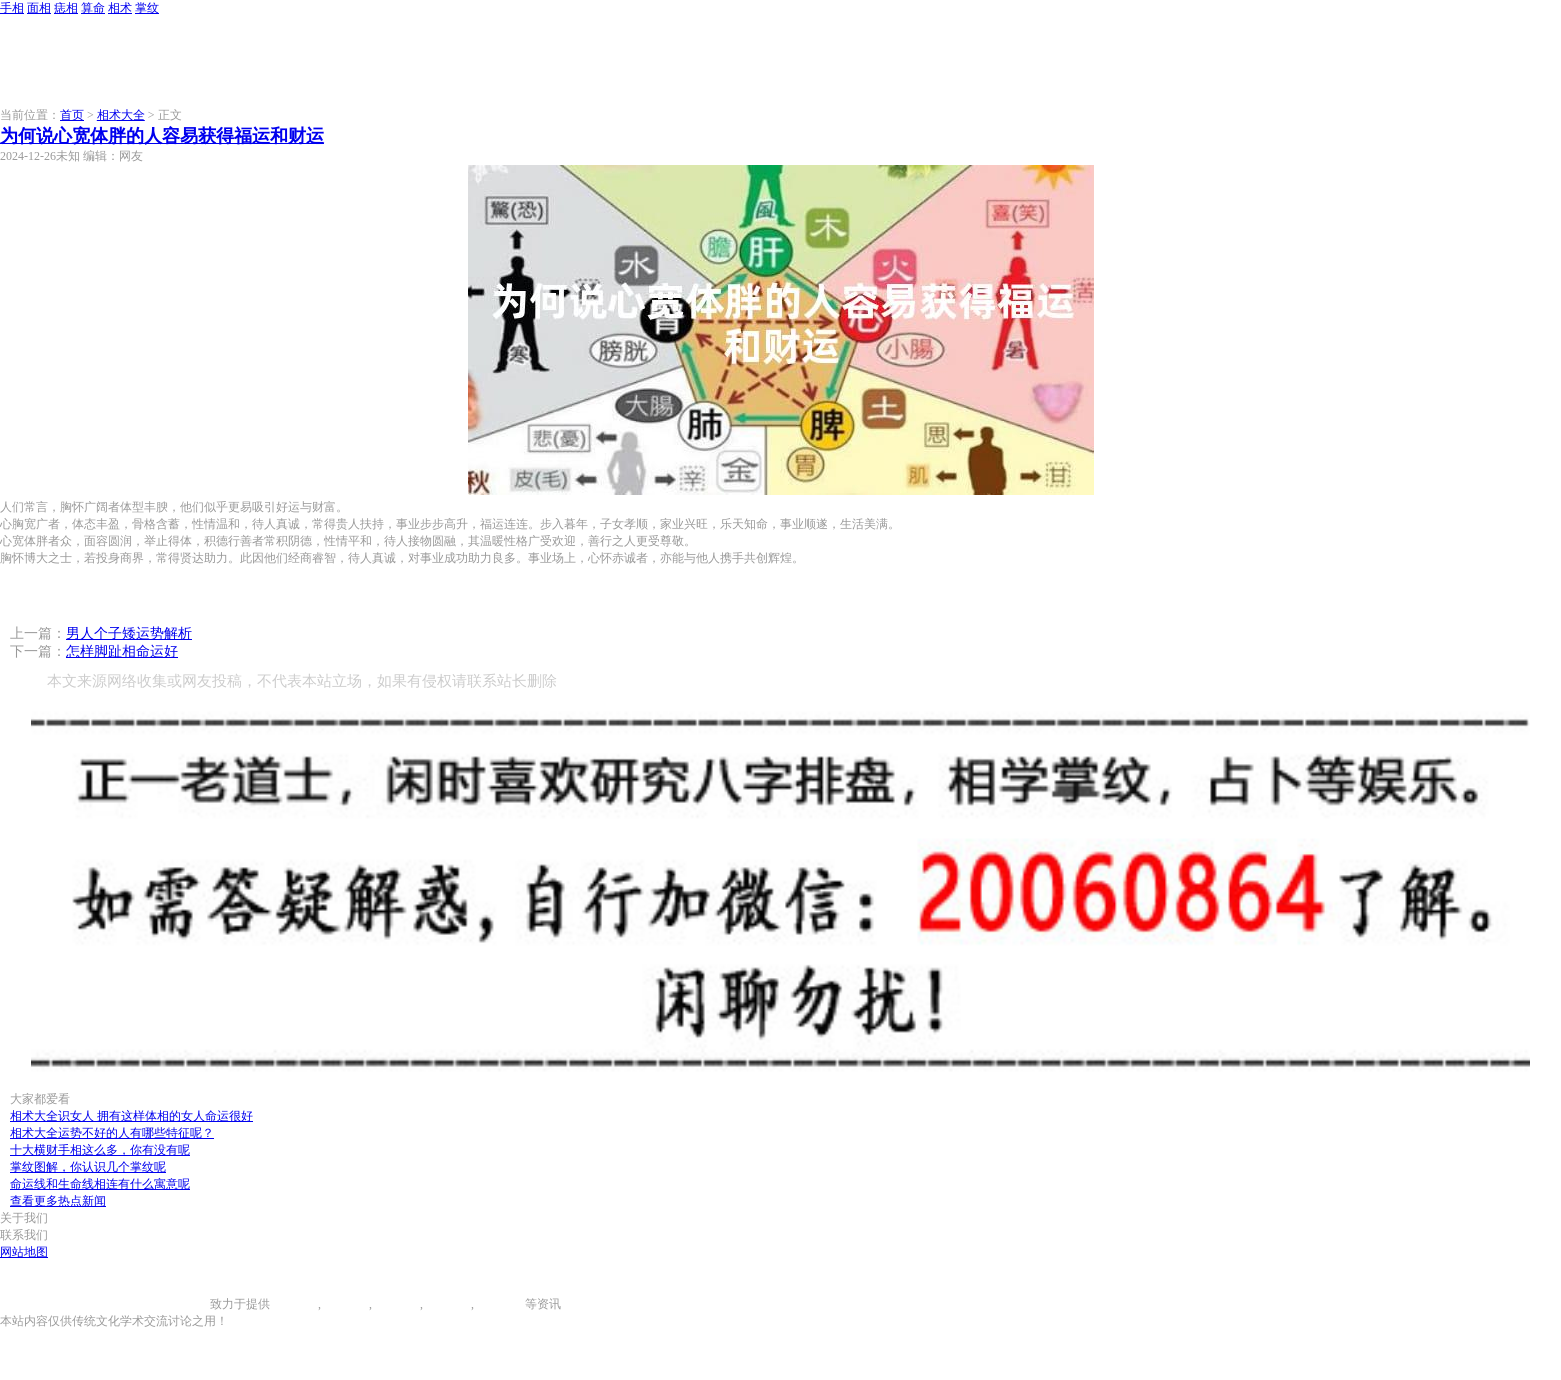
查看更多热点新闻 (58, 1201)
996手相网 (183, 1304)
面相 (39, 8)
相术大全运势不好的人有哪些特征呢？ (112, 1133)
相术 (120, 8)
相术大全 (121, 115)
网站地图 (24, 1252)
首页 (72, 115)
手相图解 (294, 1304)
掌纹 (147, 8)
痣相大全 (396, 1304)
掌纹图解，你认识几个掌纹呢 (88, 1167)
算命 (93, 8)
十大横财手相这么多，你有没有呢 (100, 1150)
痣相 (66, 8)
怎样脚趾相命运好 (122, 651)
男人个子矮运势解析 (129, 633)
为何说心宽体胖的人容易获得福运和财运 (162, 136)
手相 (12, 8)
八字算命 (447, 1304)
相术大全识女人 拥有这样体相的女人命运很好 (131, 1116)
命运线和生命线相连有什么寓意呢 (100, 1184)
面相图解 (345, 1304)
